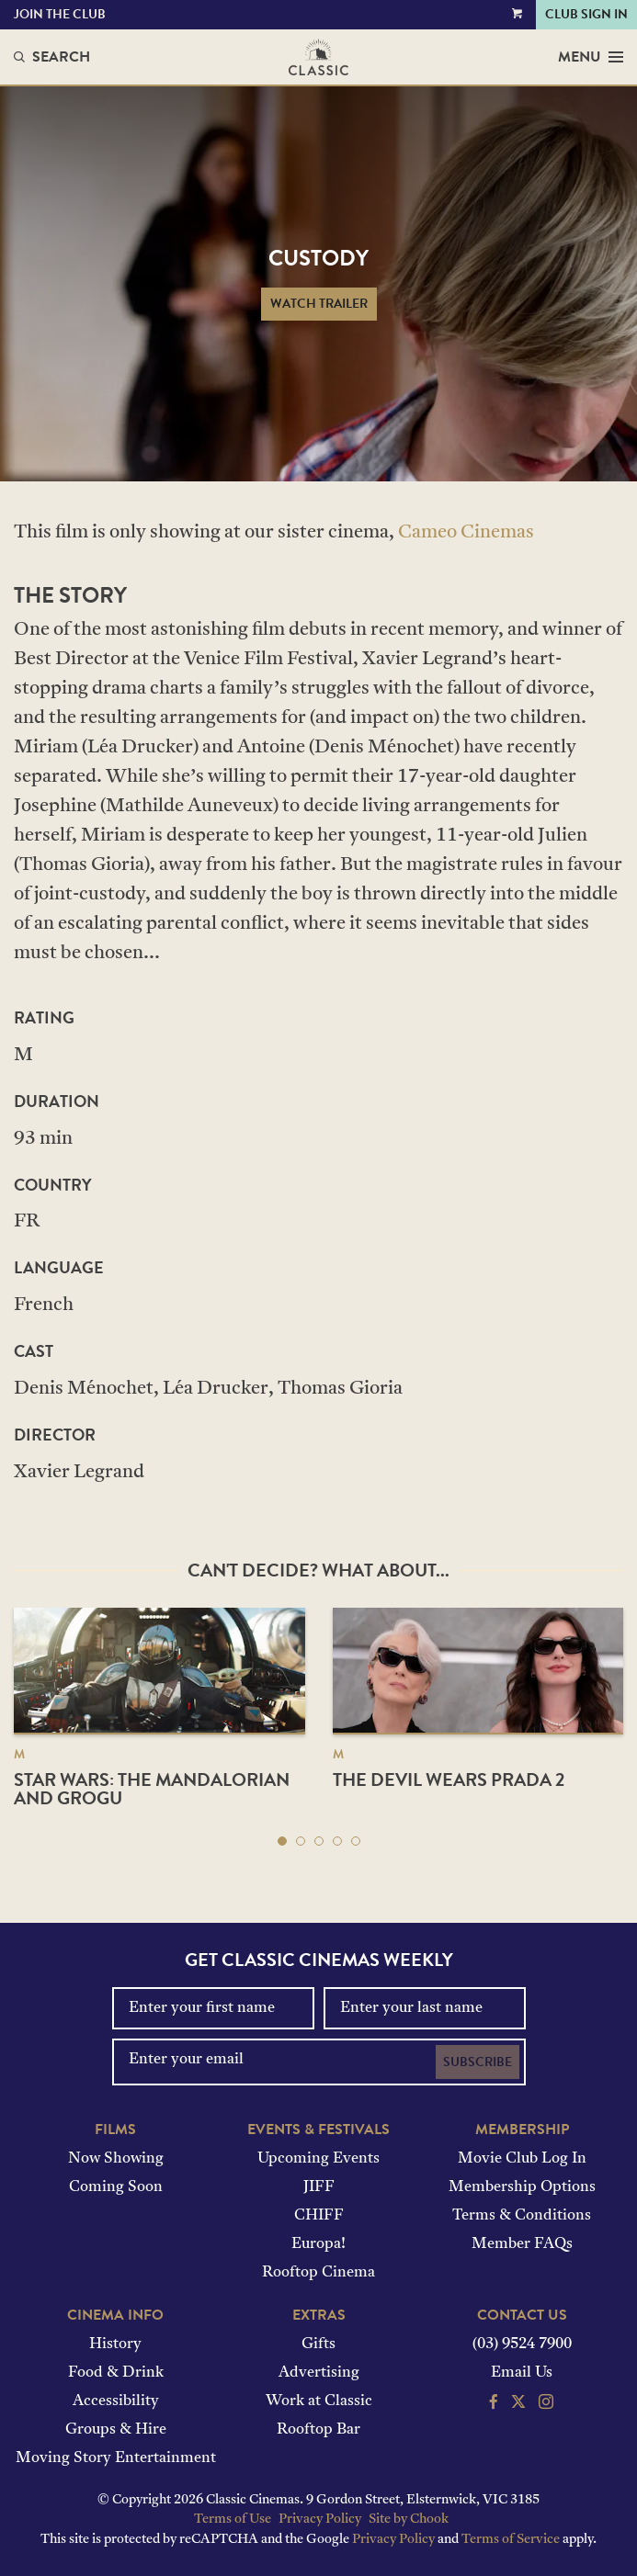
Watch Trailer (319, 303)
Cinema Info (115, 2315)
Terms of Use (232, 2519)
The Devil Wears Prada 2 (448, 1779)
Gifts (318, 2344)
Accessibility (116, 2401)
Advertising (319, 2373)
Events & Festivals (318, 2129)
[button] (282, 1841)
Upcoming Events (318, 2159)
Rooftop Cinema (318, 2272)
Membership (522, 2129)
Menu (590, 57)
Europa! (318, 2244)
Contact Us (522, 2315)
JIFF (319, 2187)
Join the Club (60, 14)
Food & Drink (116, 2373)
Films (115, 2129)
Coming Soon (116, 2187)
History (115, 2344)
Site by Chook (409, 2519)
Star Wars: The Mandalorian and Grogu (152, 1789)
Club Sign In (586, 14)
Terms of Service (510, 2540)
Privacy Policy (320, 2519)
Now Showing (116, 2159)
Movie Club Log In (522, 2159)
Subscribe (477, 2062)
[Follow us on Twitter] (518, 2404)
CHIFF (319, 2216)
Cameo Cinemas (466, 533)
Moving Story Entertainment (116, 2458)
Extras (319, 2315)
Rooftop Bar (318, 2430)
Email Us (521, 2373)
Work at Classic (319, 2401)
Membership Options (522, 2187)
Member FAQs (522, 2244)
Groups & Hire (115, 2430)
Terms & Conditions (521, 2216)
